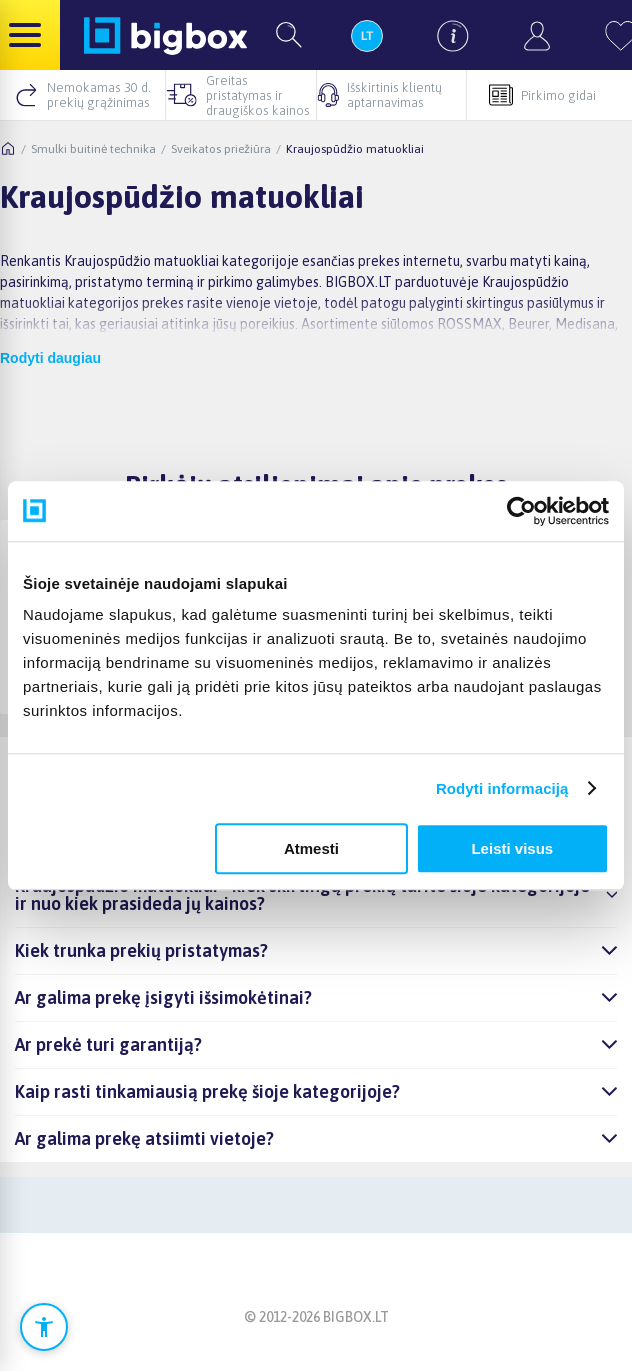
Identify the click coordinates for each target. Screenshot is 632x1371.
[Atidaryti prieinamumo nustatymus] (44, 1327)
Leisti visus (512, 848)
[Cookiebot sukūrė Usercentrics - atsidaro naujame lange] (521, 511)
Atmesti (311, 848)
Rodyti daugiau (50, 358)
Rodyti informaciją (502, 788)
